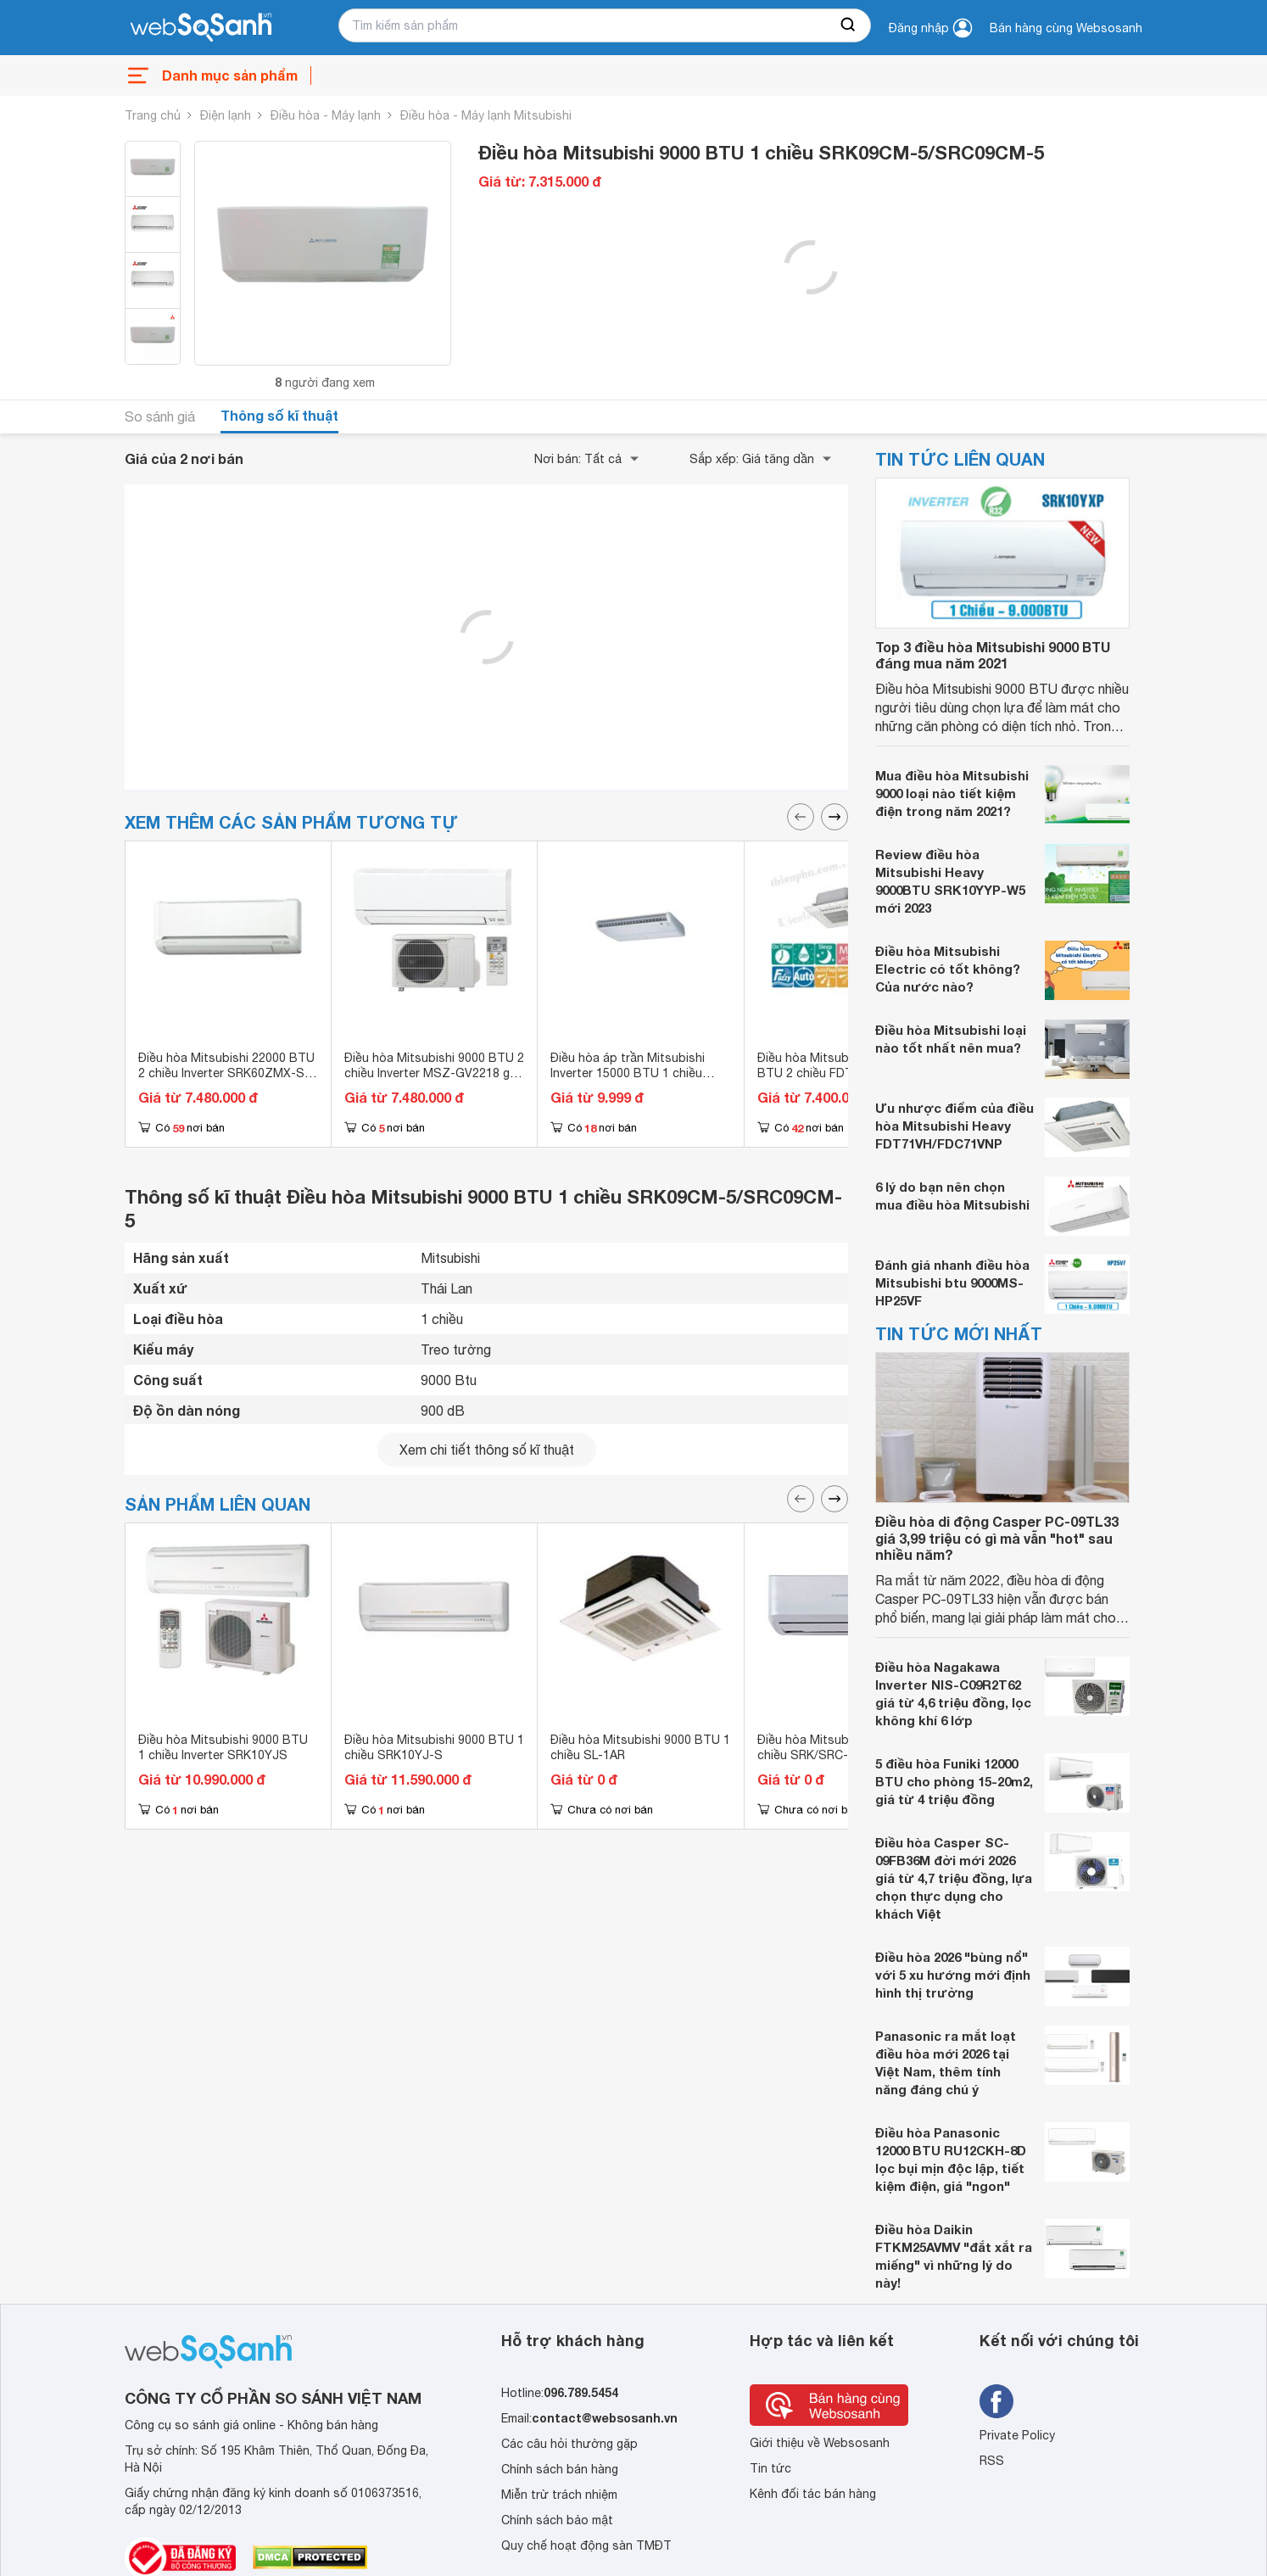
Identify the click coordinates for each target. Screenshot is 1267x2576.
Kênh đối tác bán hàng (813, 2494)
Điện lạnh (225, 115)
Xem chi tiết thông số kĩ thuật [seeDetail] (486, 1449)
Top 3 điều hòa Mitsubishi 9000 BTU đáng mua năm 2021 (992, 655)
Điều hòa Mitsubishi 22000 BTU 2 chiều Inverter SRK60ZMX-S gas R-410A (226, 1073)
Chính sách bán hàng (559, 2469)
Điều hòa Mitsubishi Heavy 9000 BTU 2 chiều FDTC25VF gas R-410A (846, 1073)
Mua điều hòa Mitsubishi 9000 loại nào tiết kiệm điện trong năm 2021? (952, 793)
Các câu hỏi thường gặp (569, 2443)
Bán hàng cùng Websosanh (1066, 28)
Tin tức (770, 2468)
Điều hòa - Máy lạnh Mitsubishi (486, 115)
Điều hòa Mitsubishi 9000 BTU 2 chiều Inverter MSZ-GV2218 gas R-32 (434, 1073)
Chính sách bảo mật (557, 2520)
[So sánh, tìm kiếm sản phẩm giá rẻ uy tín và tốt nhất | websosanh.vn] (201, 28)
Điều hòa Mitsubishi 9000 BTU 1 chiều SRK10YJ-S (434, 1747)
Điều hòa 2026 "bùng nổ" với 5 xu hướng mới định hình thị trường (952, 1974)
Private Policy (1017, 2435)
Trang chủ (153, 115)
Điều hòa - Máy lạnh (326, 115)
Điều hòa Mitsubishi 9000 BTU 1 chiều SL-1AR (640, 1747)
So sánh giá (160, 416)
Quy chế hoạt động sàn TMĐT (586, 2545)
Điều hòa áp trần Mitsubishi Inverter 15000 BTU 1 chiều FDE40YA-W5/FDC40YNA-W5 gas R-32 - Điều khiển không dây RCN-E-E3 (640, 1088)
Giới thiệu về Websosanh (820, 2443)
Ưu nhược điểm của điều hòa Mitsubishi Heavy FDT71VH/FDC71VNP (954, 1125)
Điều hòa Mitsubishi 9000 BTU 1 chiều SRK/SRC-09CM (847, 1747)
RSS (992, 2460)
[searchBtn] (849, 25)
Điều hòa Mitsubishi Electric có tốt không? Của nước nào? (947, 968)
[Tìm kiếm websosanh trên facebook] (996, 2401)
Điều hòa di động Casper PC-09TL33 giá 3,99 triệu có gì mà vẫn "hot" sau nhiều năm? (997, 1537)
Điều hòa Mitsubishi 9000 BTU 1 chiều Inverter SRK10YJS (223, 1747)
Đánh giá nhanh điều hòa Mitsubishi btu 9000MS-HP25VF (952, 1282)
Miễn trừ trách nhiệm (559, 2494)
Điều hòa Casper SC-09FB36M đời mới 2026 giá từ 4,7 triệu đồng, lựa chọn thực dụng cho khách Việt (953, 1878)
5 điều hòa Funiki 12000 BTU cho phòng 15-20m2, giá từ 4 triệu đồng (954, 1781)
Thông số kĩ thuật (279, 415)
